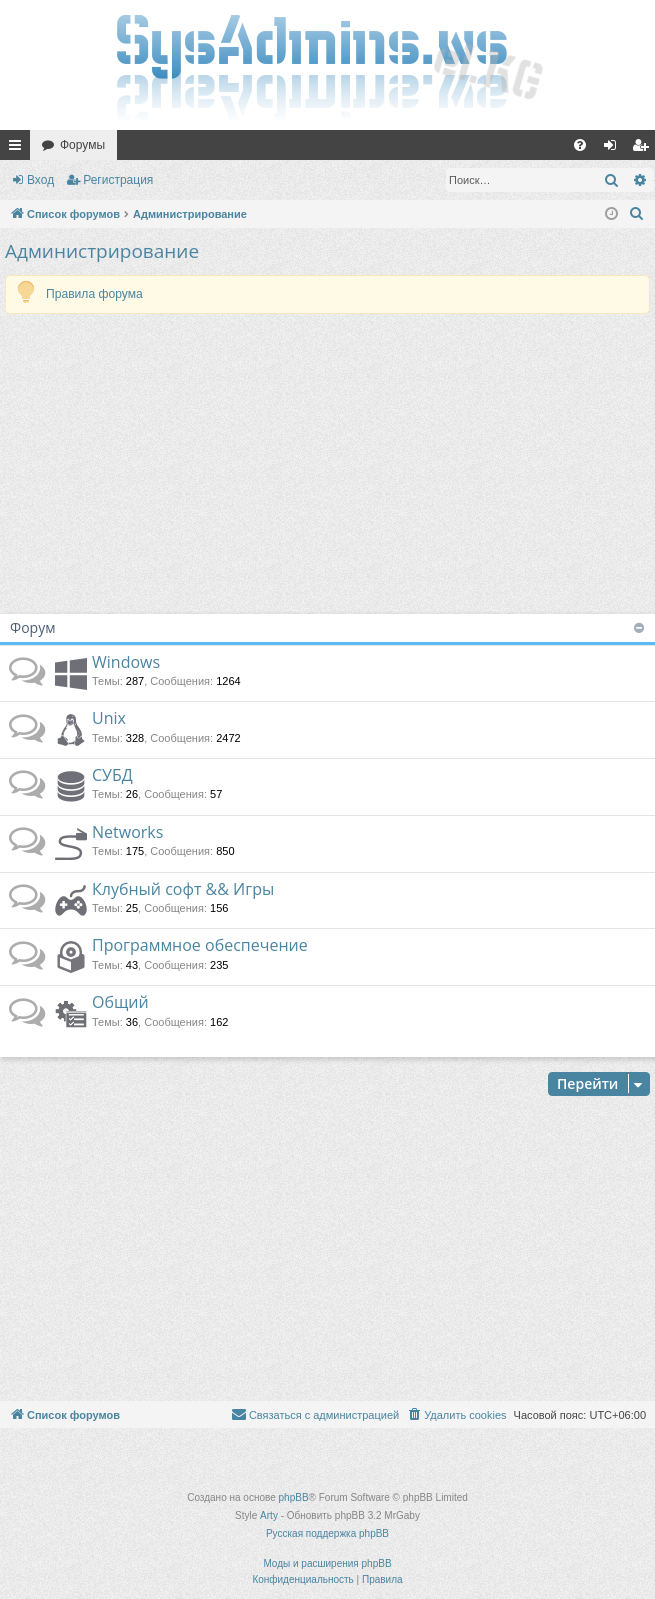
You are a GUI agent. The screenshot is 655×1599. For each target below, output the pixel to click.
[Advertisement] (327, 464)
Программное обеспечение (200, 945)
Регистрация (118, 180)
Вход (40, 180)
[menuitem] (580, 145)
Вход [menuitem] (614, 149)
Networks (127, 832)
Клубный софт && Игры (183, 889)
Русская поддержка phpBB (327, 1533)
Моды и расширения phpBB (327, 1563)
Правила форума (94, 294)
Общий (120, 1002)
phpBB (294, 1497)
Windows (126, 662)
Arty (269, 1515)
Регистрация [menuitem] (644, 149)
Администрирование (102, 251)
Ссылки (19, 149)
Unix (109, 718)
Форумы (82, 145)
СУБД (112, 775)
